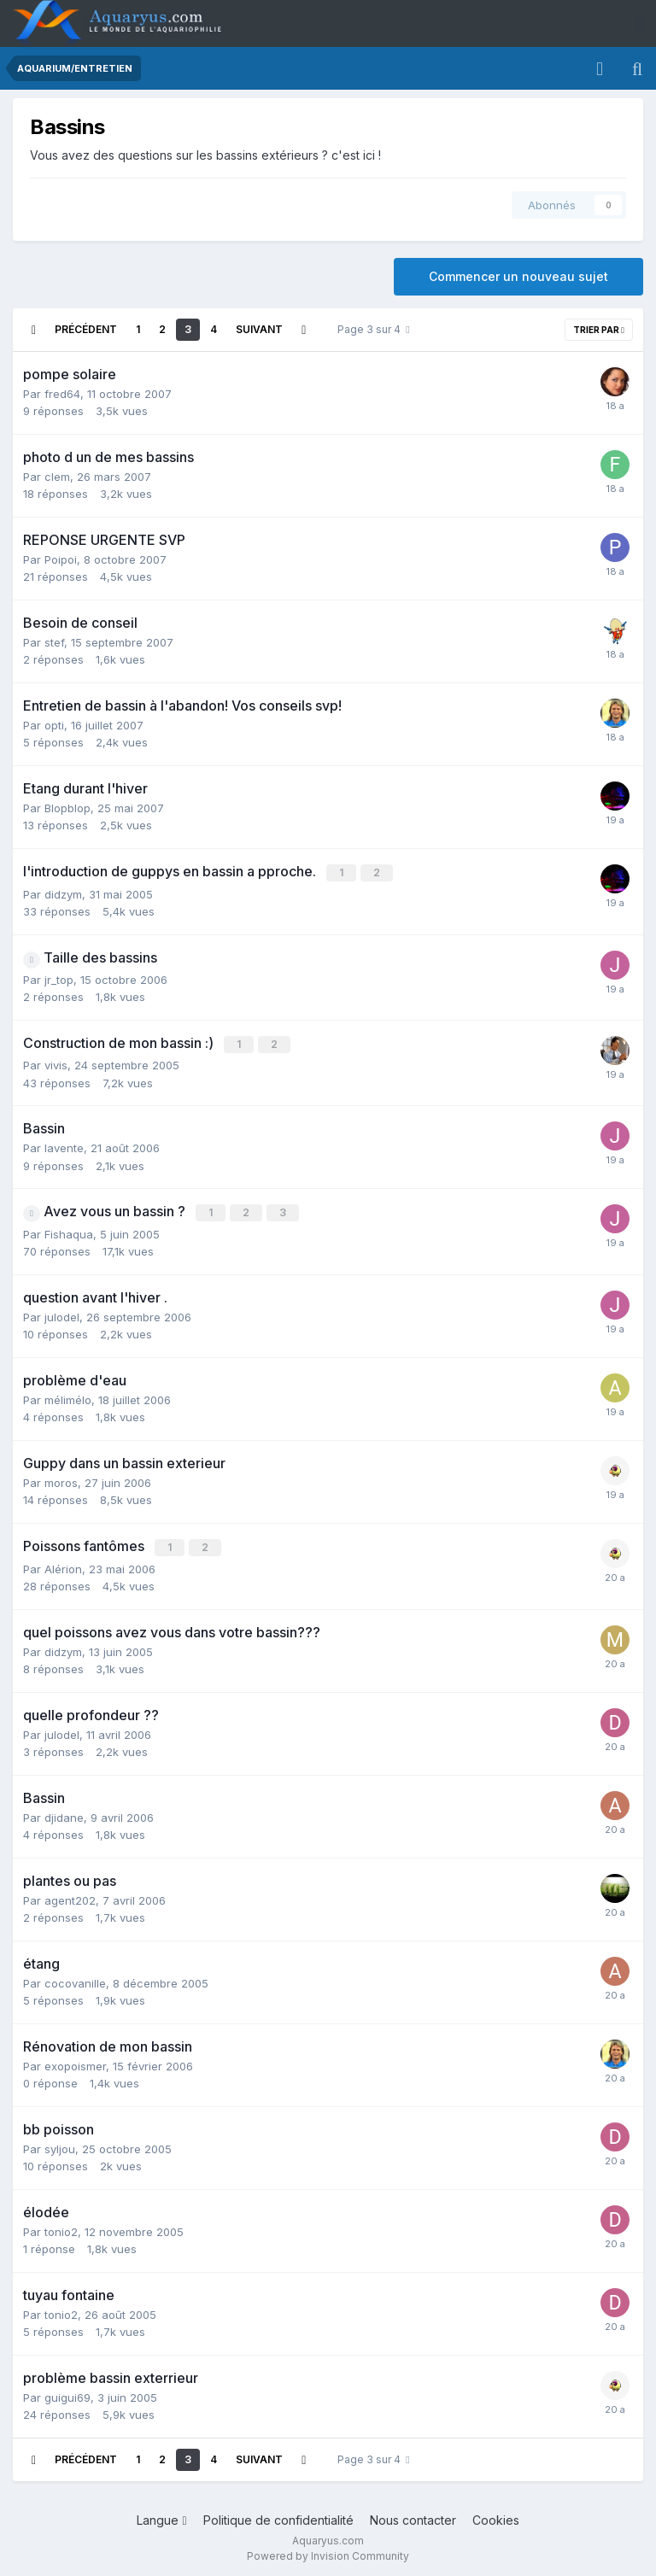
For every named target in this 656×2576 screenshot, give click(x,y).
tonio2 (61, 2227)
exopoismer (75, 2061)
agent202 (70, 1895)
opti (54, 725)
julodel (61, 1313)
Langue (161, 2515)
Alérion (63, 1564)
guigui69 (67, 2392)
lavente (64, 1145)
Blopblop (67, 808)
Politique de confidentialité (278, 2515)
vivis (55, 1062)
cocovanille (75, 1978)
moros (61, 1479)
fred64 (62, 394)
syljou (59, 2144)
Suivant (259, 329)
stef (54, 642)
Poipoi (60, 559)
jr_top (58, 978)
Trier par (598, 330)
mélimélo (67, 1396)
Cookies (495, 2515)
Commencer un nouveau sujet (518, 276)
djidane (64, 1812)
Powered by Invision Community (328, 2550)
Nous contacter (413, 2515)
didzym (63, 892)
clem (57, 476)
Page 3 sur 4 (373, 329)
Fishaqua (68, 1231)
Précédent (86, 329)
